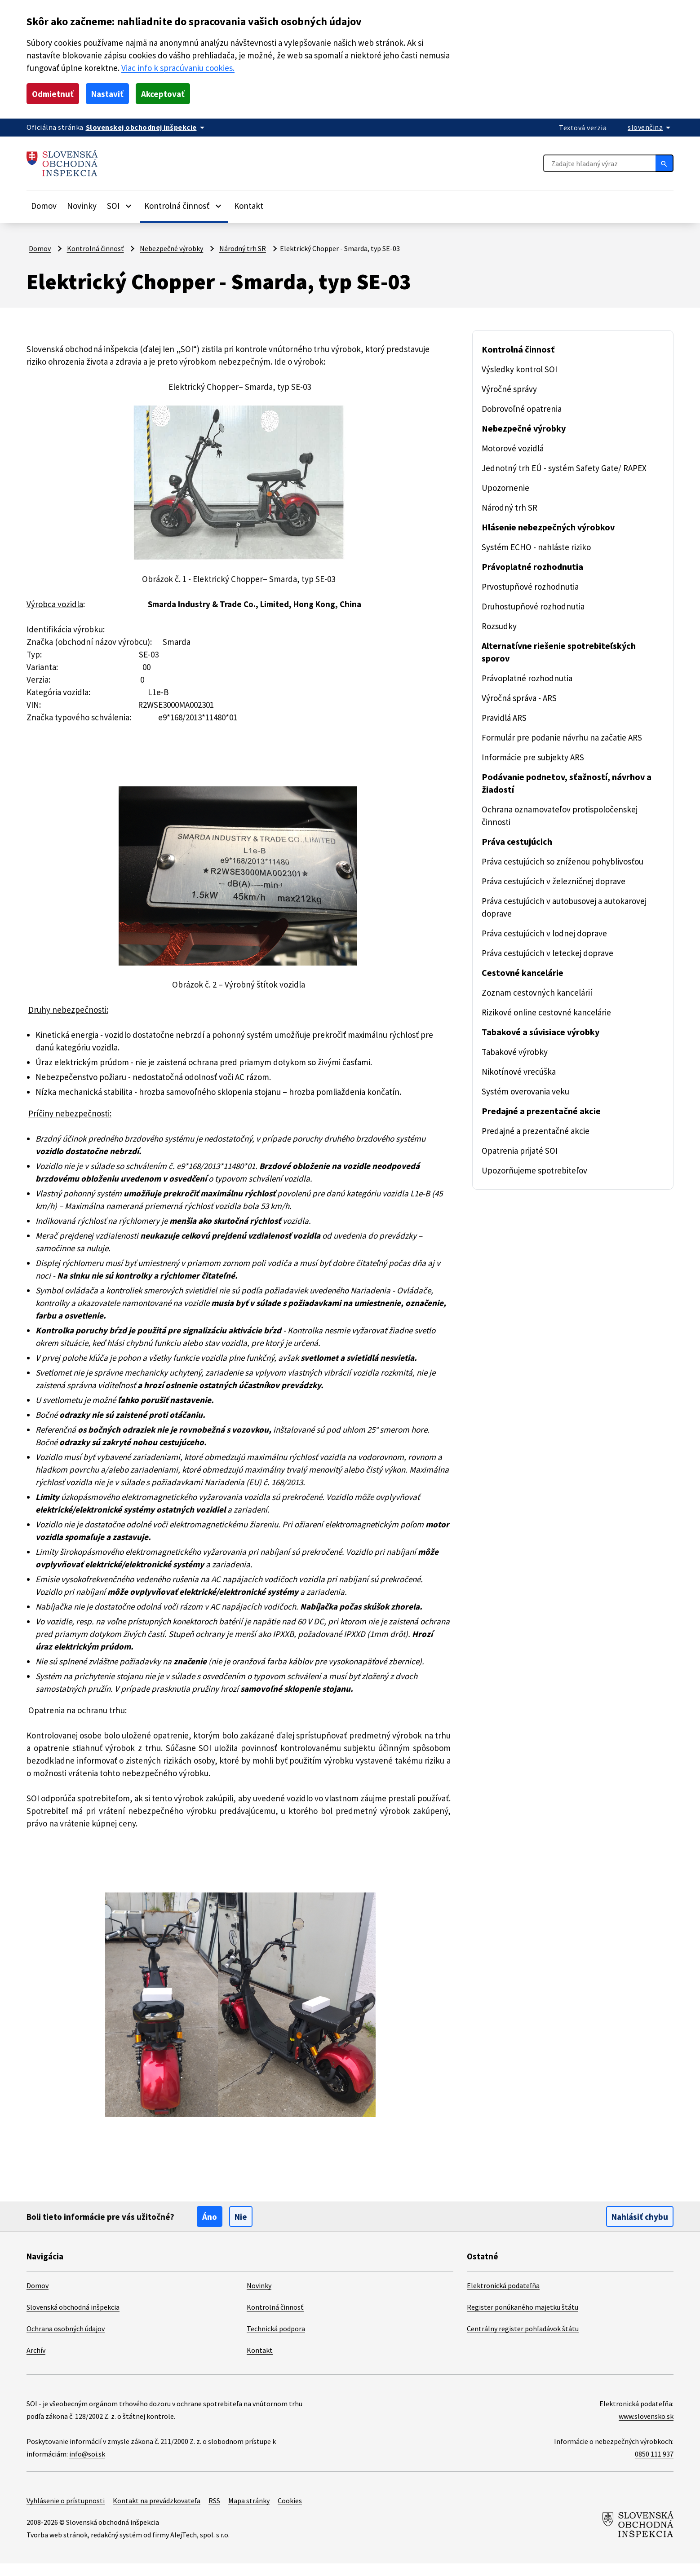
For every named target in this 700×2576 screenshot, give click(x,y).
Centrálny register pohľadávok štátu (523, 2341)
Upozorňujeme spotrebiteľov (535, 1170)
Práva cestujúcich (520, 842)
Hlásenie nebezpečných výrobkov (553, 527)
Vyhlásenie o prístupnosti (66, 2513)
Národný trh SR (247, 248)
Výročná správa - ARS (524, 697)
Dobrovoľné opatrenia (523, 408)
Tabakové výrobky (516, 1051)
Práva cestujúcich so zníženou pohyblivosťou (567, 861)
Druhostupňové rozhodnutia (534, 606)
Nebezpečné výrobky (173, 248)
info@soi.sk (88, 2466)
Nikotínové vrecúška (520, 1071)
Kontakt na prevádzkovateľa (160, 2513)
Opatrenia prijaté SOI (522, 1150)
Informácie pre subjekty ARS (535, 757)
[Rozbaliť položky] (134, 206)
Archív (37, 2362)
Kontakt (257, 205)
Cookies (302, 2513)
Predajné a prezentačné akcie (544, 1111)
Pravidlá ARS (507, 717)
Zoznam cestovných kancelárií (539, 992)
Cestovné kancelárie (525, 973)
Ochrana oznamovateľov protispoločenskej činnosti (562, 815)
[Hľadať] (664, 163)
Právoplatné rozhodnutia (534, 567)
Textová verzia (580, 127)
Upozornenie (506, 487)
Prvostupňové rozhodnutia (531, 586)
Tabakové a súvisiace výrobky (546, 1032)
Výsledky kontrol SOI (521, 369)
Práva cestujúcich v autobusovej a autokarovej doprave (569, 907)
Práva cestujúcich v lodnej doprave (548, 933)
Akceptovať (168, 93)
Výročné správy (511, 388)
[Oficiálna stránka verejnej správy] (150, 127)
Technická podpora (277, 2341)
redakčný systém (120, 2547)
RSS (220, 2513)
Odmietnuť (54, 93)
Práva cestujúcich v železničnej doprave (557, 881)
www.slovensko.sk (644, 2428)
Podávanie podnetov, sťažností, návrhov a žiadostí (571, 783)
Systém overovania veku (528, 1091)
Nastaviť (110, 93)
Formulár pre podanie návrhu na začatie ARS (567, 737)
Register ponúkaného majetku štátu (523, 2319)
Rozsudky (500, 626)
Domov (44, 205)
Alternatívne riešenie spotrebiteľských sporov (563, 652)
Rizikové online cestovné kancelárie (549, 1012)
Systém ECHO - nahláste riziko (540, 546)
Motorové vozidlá (514, 448)
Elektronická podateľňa (503, 2298)
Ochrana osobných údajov (68, 2341)
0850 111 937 (651, 2466)
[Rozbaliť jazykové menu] (649, 127)
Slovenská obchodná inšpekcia (76, 2319)
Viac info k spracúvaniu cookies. (218, 67)
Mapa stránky (258, 2513)
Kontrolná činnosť (95, 248)
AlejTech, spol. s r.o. (208, 2547)
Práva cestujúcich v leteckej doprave (551, 952)
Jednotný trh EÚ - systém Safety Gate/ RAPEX (570, 467)
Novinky (84, 205)
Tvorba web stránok (58, 2547)
